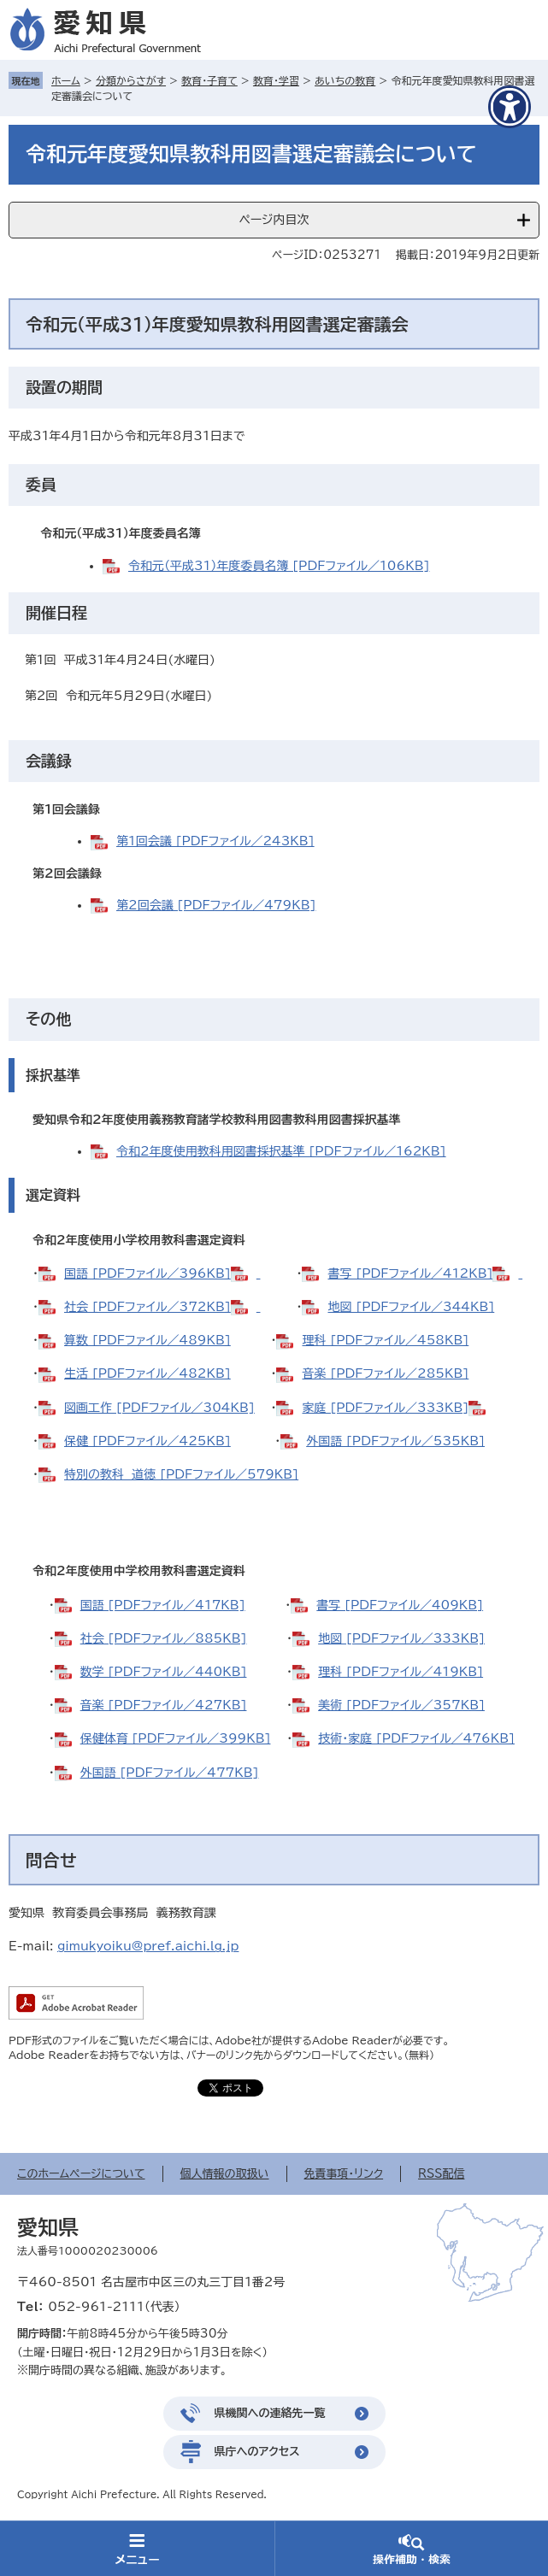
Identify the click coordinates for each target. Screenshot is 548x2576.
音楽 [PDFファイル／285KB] (385, 1373)
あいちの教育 (345, 80)
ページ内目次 (274, 220)
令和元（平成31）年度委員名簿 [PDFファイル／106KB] (278, 566)
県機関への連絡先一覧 (270, 2413)
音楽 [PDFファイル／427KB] (163, 1705)
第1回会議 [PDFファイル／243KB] (215, 841)
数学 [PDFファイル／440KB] (163, 1672)
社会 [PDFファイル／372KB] (147, 1307)
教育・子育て (209, 80)
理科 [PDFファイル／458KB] (385, 1340)
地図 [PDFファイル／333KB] (401, 1638)
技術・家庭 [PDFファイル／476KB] (416, 1738)
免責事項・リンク (344, 2173)
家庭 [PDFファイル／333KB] (385, 1408)
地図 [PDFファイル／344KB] (410, 1307)
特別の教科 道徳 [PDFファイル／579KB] (181, 1474)
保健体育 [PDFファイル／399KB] (175, 1738)
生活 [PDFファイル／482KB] (147, 1373)
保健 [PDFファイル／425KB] (147, 1441)
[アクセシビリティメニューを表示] (509, 106)
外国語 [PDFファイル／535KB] (395, 1441)
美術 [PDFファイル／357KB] (401, 1705)
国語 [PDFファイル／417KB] (162, 1605)
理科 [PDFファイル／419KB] (400, 1672)
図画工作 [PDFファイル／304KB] (159, 1408)
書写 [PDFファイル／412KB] (409, 1273)
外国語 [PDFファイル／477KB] (169, 1773)
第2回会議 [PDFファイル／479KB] (215, 905)
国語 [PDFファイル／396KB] (147, 1273)
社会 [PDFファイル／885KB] (163, 1638)
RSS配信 (441, 2173)
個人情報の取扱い (224, 2173)
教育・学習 (276, 80)
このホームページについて (81, 2173)
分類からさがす (131, 80)
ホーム (65, 80)
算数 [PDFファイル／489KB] (147, 1340)
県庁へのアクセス (257, 2451)
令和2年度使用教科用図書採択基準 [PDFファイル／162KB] (281, 1151)
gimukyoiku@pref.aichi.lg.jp (148, 1946)
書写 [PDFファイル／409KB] (399, 1605)
